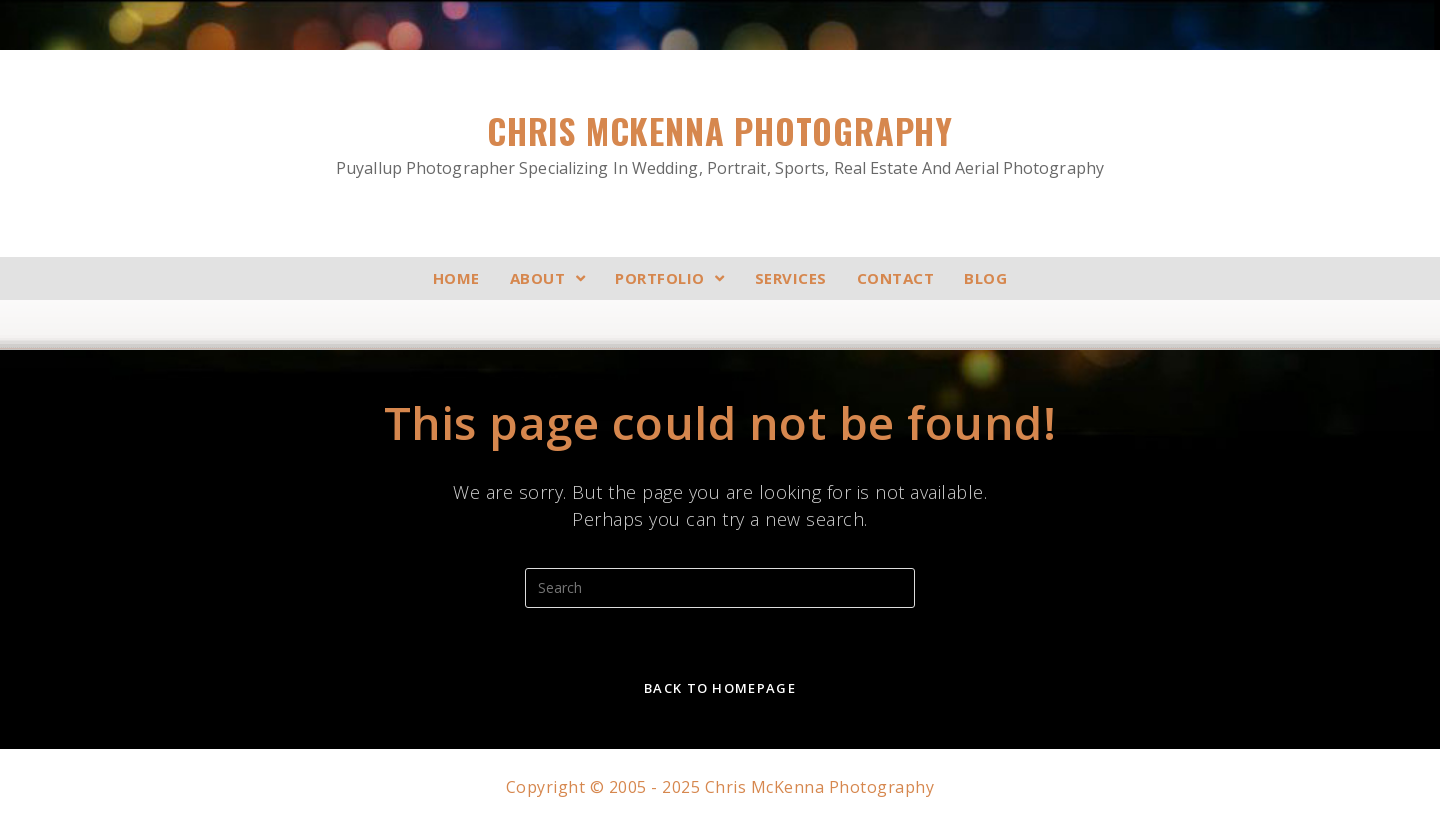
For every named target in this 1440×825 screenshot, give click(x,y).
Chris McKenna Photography (720, 143)
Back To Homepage (720, 688)
